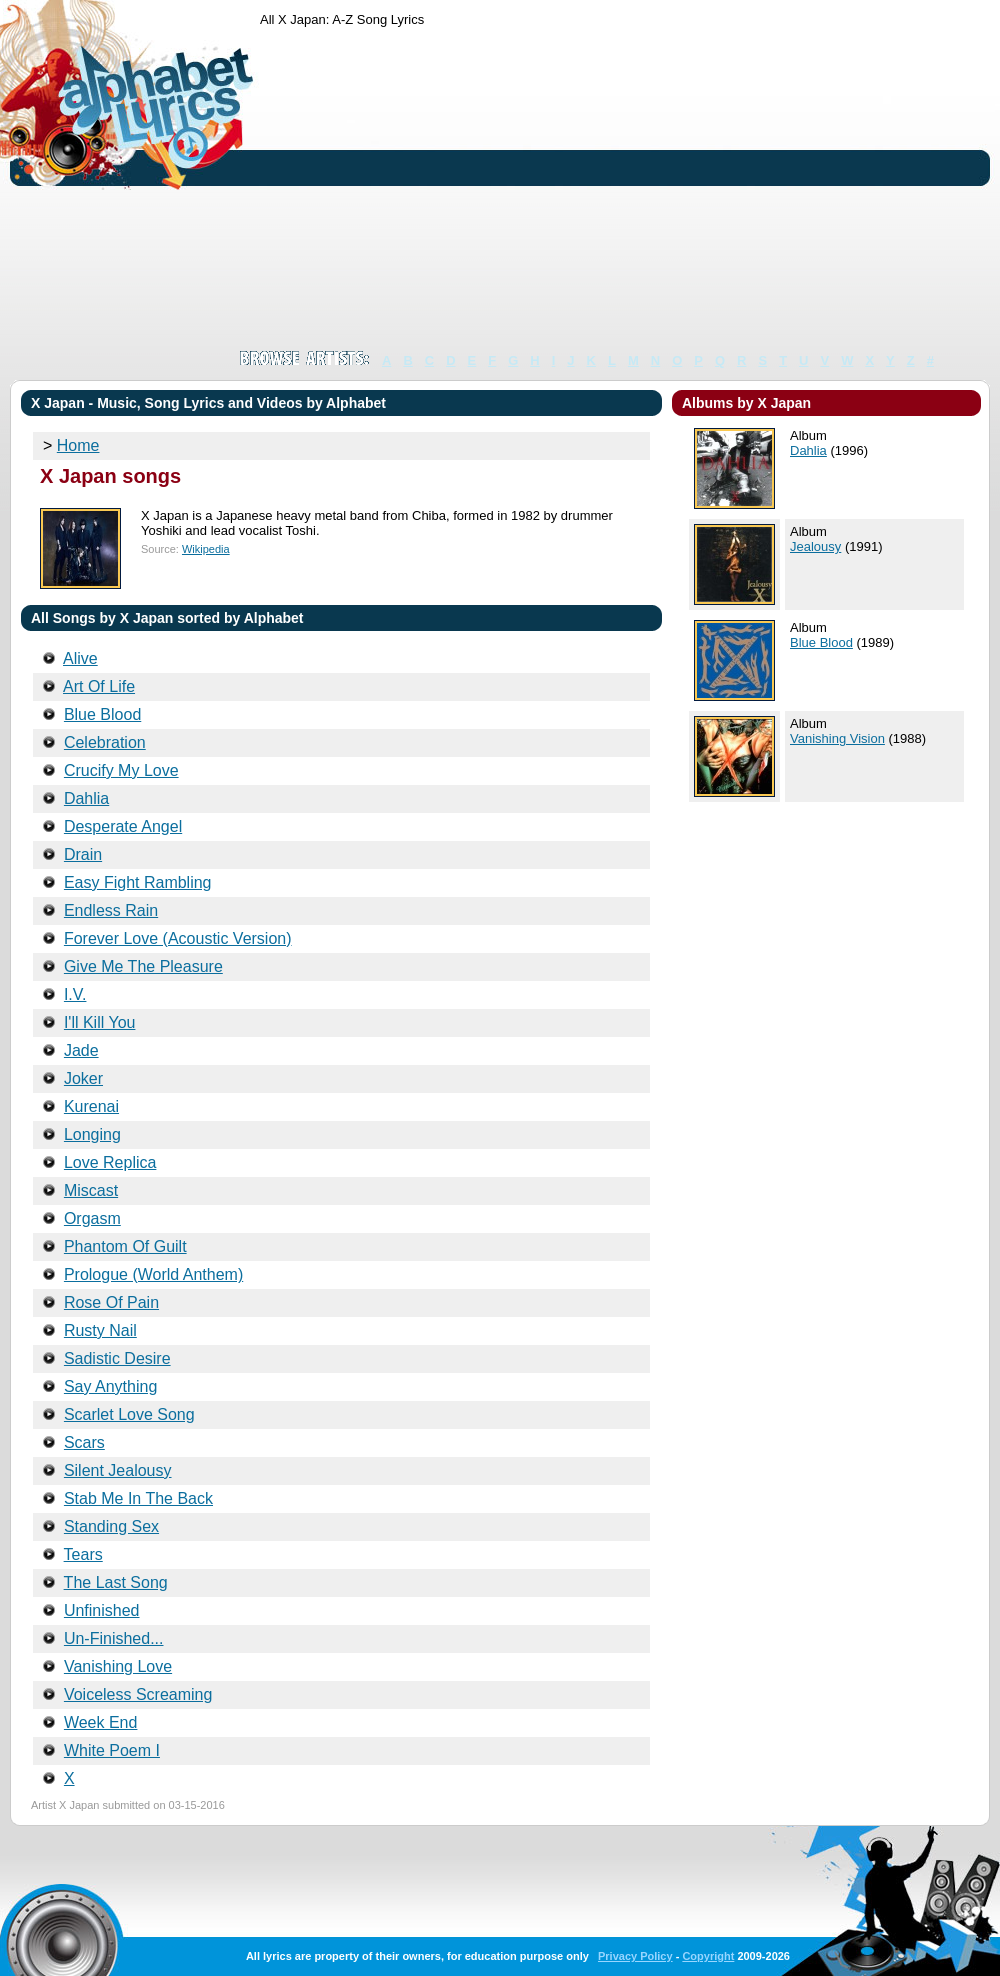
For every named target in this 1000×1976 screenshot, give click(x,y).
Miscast (91, 1190)
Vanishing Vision (837, 738)
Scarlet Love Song (129, 1414)
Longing (92, 1134)
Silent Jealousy (118, 1470)
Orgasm (92, 1218)
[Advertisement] (599, 188)
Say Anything (110, 1386)
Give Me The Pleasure (143, 966)
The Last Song (116, 1582)
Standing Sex (111, 1526)
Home (78, 445)
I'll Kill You (100, 1022)
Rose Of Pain (111, 1302)
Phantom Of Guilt (125, 1246)
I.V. (75, 994)
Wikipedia (206, 549)
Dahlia (86, 798)
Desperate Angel (123, 826)
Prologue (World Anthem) (153, 1274)
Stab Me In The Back (138, 1498)
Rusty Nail (100, 1330)
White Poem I (112, 1750)
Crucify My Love (121, 770)
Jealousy (815, 546)
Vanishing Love (118, 1666)
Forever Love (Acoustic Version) (178, 938)
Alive (80, 658)
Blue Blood (102, 714)
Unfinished (102, 1610)
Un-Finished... (114, 1638)
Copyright (708, 1956)
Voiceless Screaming (138, 1694)
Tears (83, 1554)
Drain (83, 854)
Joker (83, 1078)
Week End (101, 1722)
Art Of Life (99, 686)
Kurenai (91, 1106)
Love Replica (110, 1162)
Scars (84, 1442)
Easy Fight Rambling (138, 882)
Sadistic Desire (117, 1358)
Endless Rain (111, 910)
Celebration (105, 742)
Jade (81, 1050)
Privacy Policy (635, 1956)
